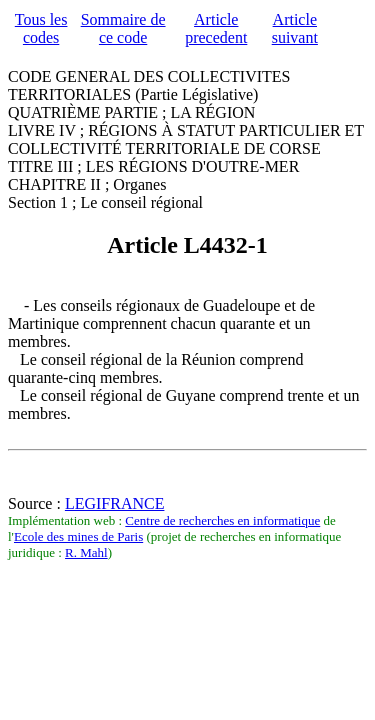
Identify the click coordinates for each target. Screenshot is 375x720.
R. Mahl (86, 552)
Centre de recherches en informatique (222, 520)
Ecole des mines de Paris (78, 536)
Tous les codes (41, 28)
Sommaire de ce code (123, 28)
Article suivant (295, 28)
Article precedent (216, 28)
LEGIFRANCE (115, 503)
